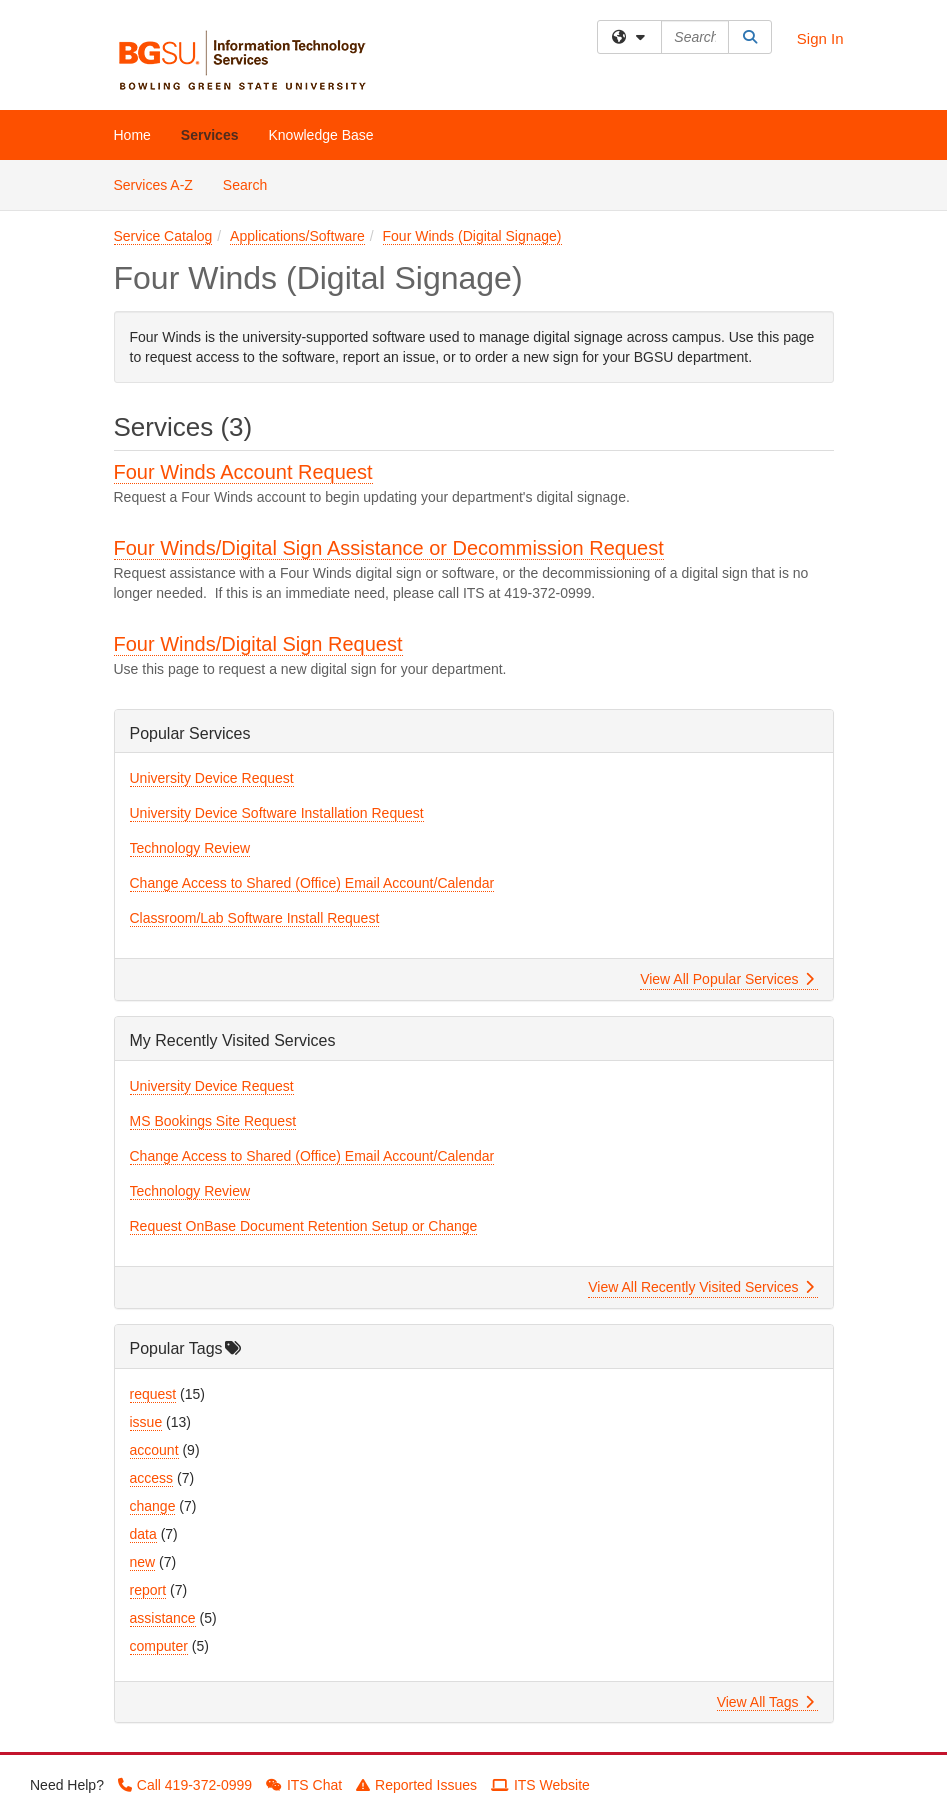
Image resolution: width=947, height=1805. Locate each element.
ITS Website (540, 1785)
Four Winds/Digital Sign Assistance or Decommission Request (389, 548)
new (143, 1562)
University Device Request (212, 778)
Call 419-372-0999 (185, 1785)
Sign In (820, 38)
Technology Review (190, 848)
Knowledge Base (320, 135)
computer (159, 1646)
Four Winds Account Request (243, 472)
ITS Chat (304, 1785)
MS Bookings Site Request (213, 1121)
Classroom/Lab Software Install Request (255, 918)
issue (146, 1422)
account (154, 1450)
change (153, 1506)
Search (252, 183)
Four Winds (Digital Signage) (472, 236)
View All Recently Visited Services (700, 1287)
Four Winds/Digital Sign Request (258, 644)
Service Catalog (163, 236)
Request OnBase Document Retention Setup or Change (304, 1226)
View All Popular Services (726, 979)
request (153, 1394)
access (152, 1478)
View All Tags (765, 1702)
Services (210, 135)
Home (132, 135)
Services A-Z (153, 185)
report (148, 1590)
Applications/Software (297, 236)
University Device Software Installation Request (277, 813)
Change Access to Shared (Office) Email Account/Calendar (312, 883)
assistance (163, 1618)
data (143, 1534)
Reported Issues (416, 1785)
